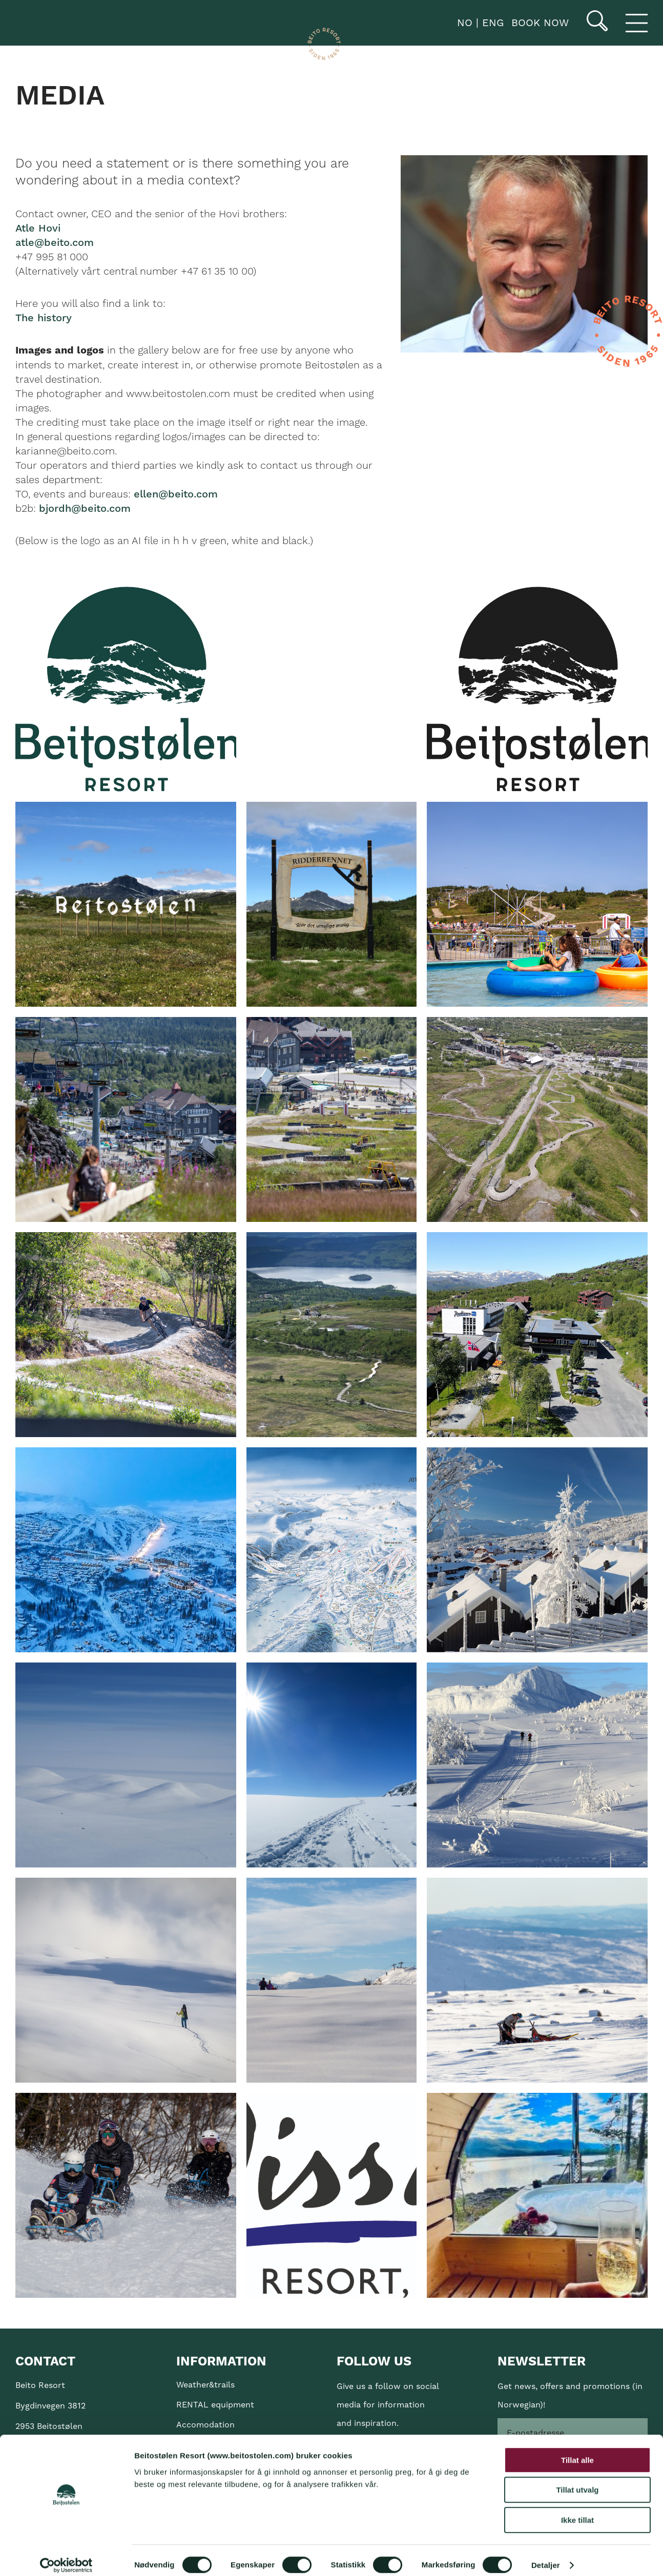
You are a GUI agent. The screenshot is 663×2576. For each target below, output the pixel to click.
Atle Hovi (37, 228)
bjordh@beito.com (85, 508)
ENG (491, 23)
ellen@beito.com (176, 494)
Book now (540, 23)
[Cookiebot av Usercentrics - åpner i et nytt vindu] (66, 2556)
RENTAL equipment (215, 2405)
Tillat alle (577, 2450)
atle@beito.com (54, 243)
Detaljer (545, 2555)
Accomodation (205, 2425)
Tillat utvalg (577, 2481)
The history (43, 318)
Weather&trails (205, 2385)
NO (462, 23)
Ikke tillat (577, 2510)
